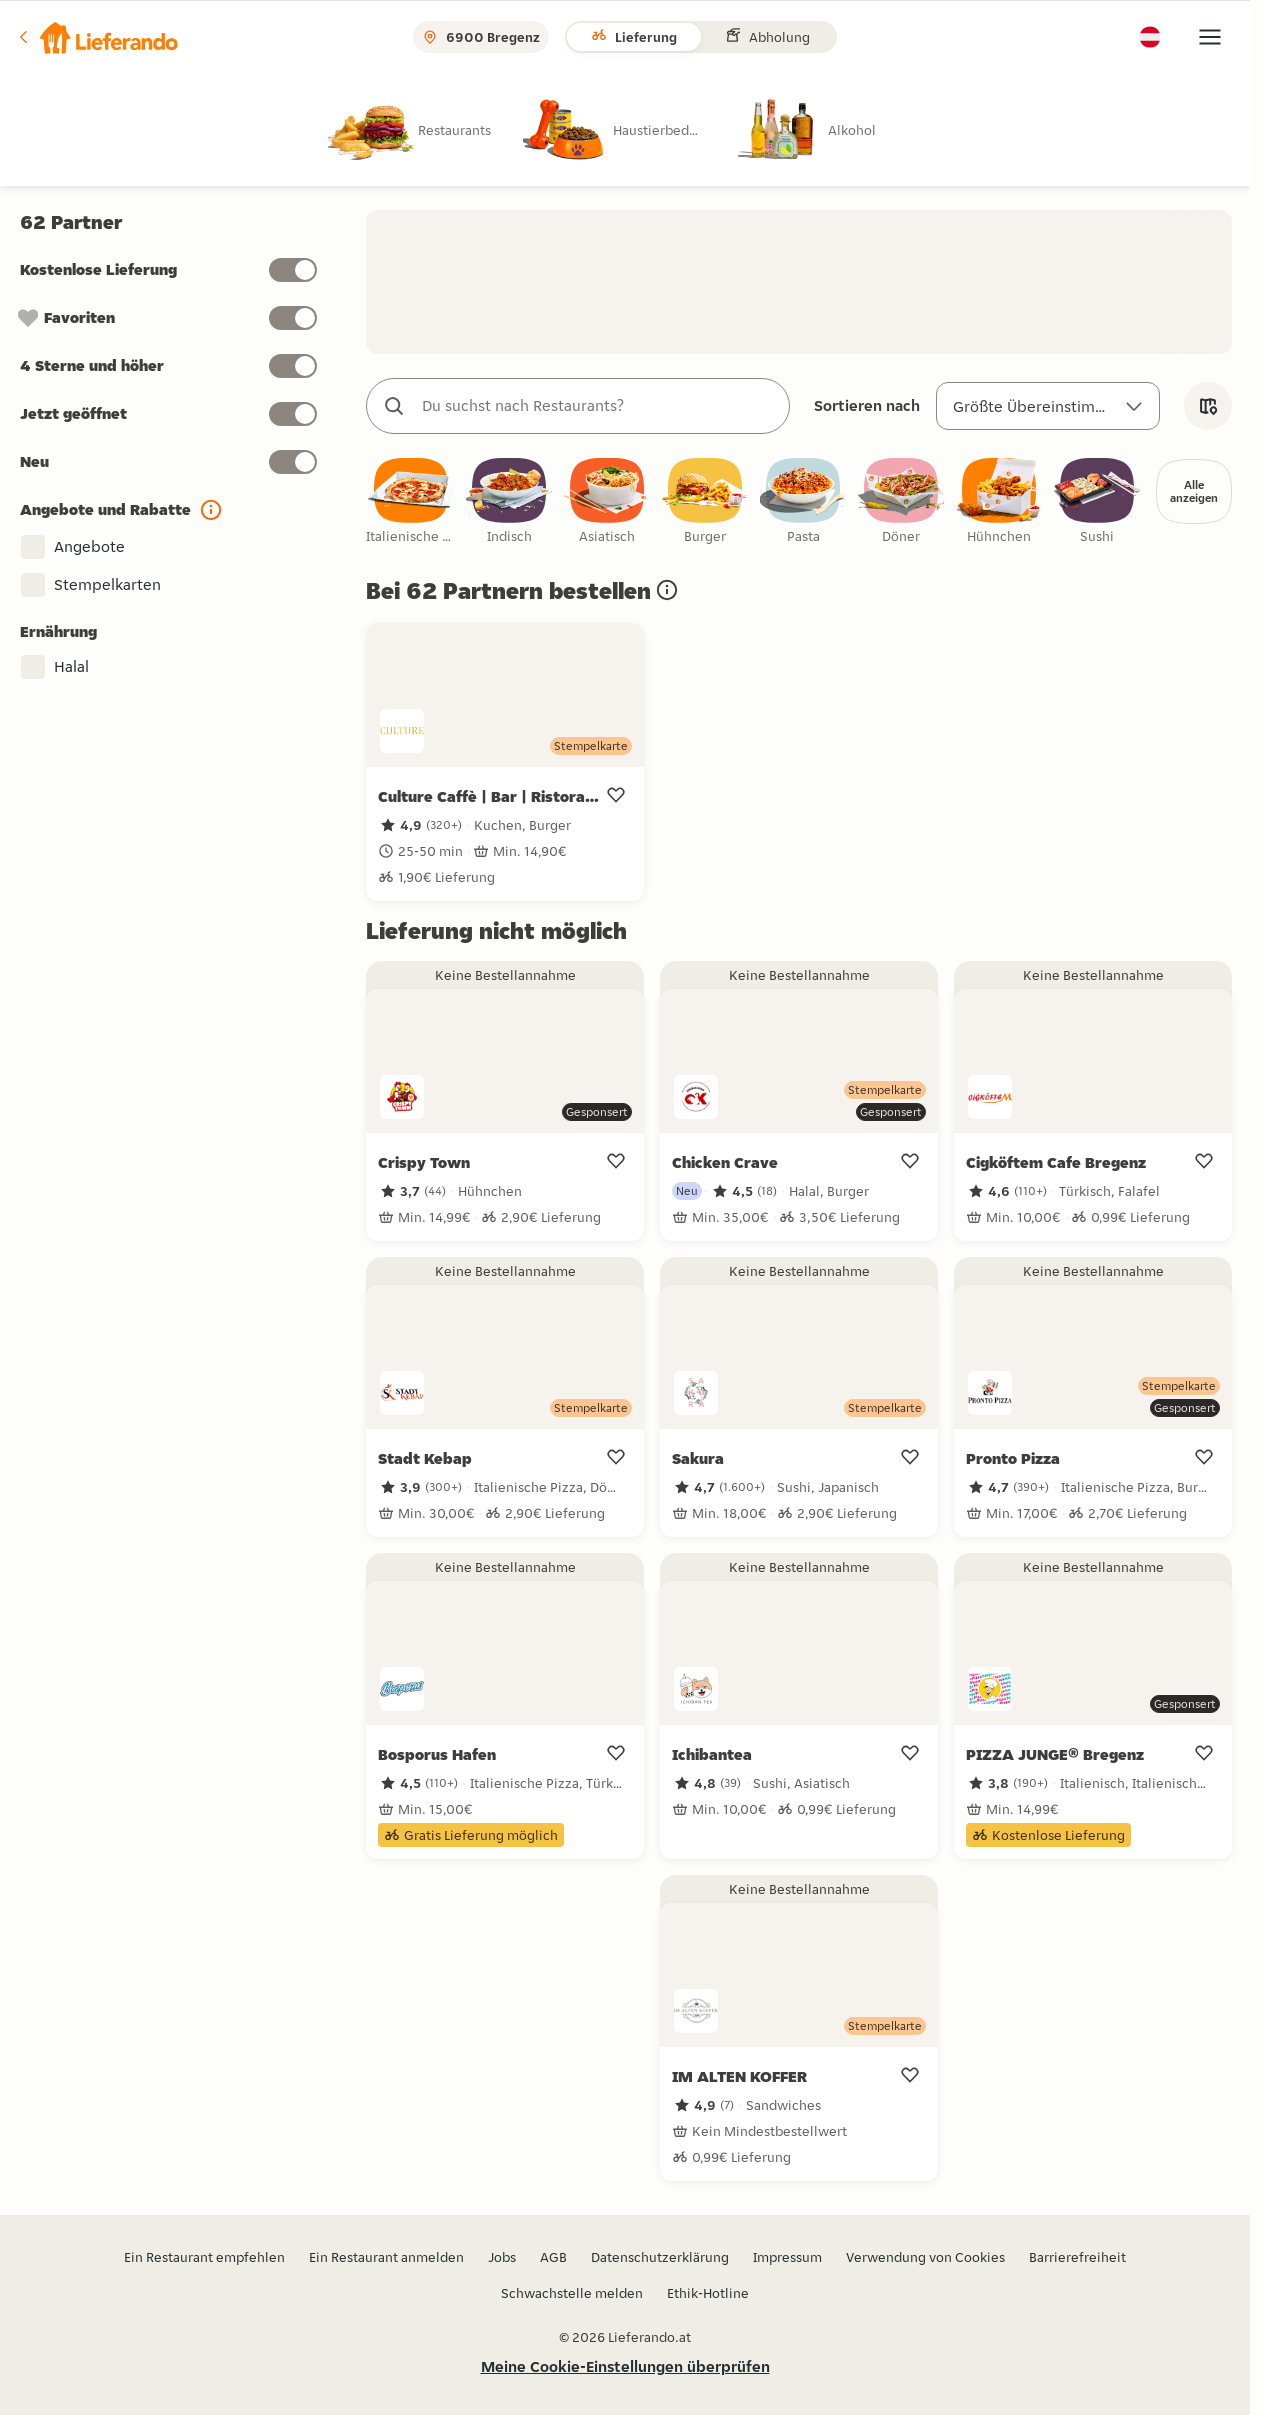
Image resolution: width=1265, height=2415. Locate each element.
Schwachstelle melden (572, 2293)
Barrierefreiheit (1077, 2257)
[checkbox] (411, 502)
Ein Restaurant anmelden (386, 2257)
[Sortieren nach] (1048, 406)
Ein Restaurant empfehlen (204, 2257)
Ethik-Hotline (708, 2293)
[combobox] (598, 406)
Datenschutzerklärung (660, 2257)
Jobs (502, 2257)
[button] (97, 37)
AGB (553, 2257)
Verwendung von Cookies (925, 2257)
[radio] (425, 129)
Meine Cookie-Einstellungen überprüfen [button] (625, 2366)
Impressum (787, 2257)
